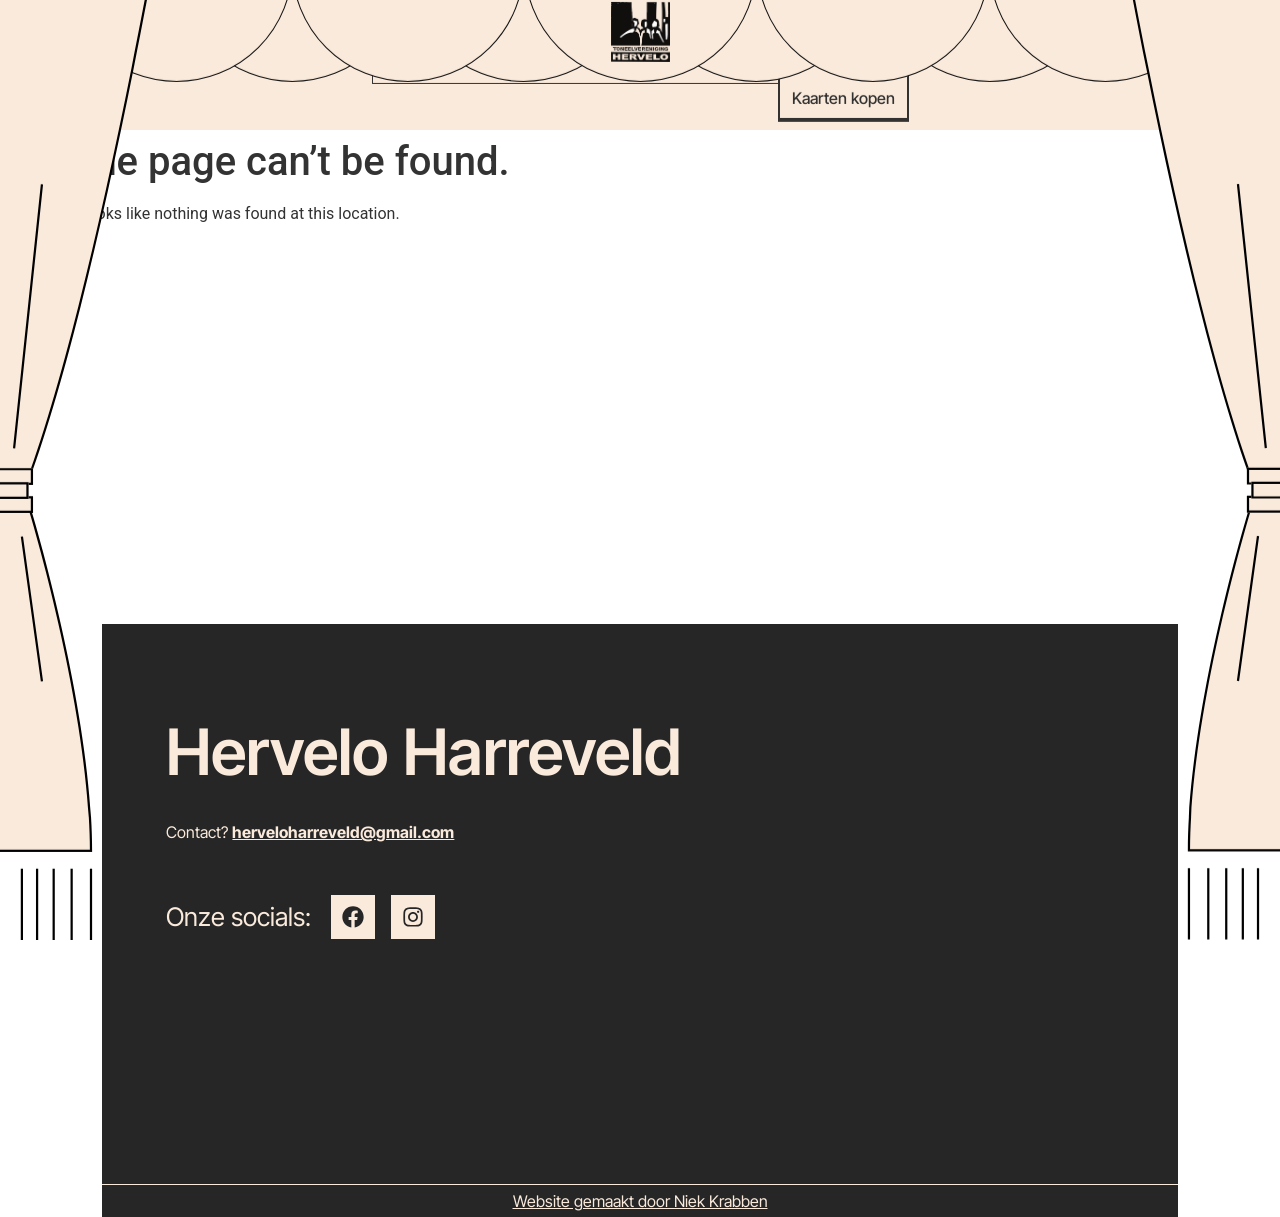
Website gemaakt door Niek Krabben (640, 1201)
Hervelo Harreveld (424, 751)
